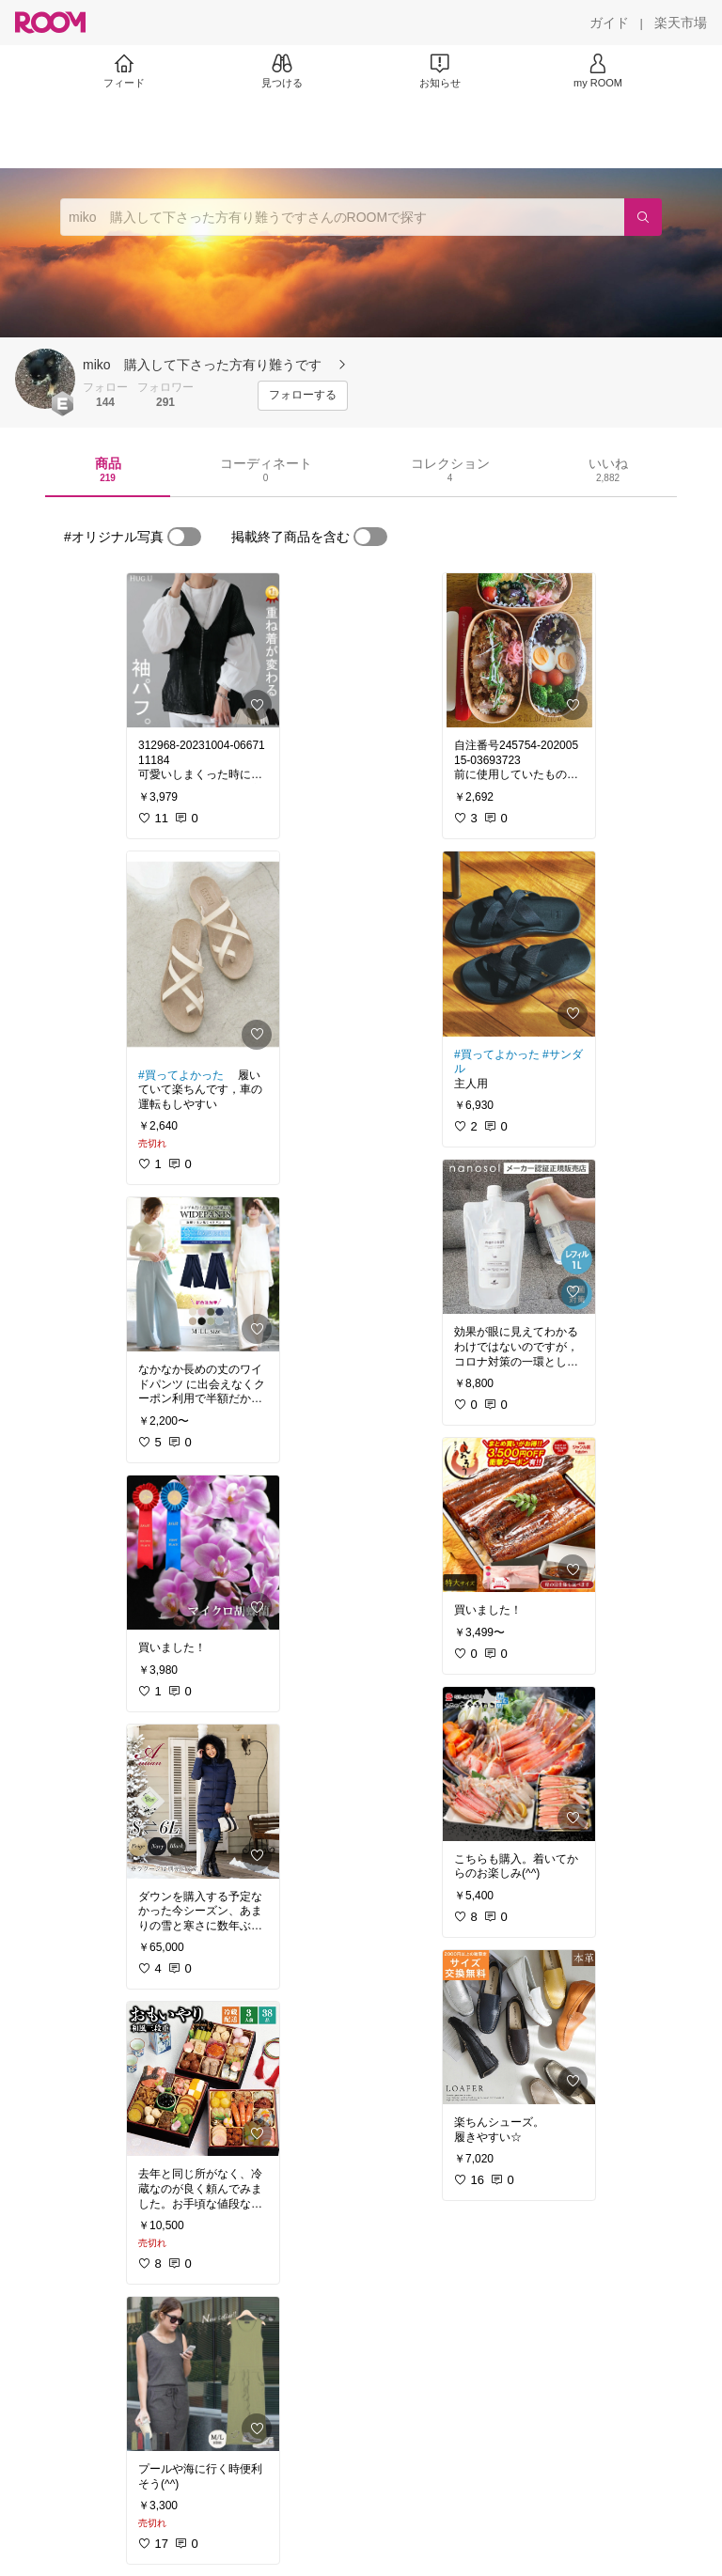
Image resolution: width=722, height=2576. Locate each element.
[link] (203, 650)
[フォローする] (303, 396)
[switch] (184, 536)
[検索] (643, 217)
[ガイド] (609, 22)
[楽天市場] (680, 22)
